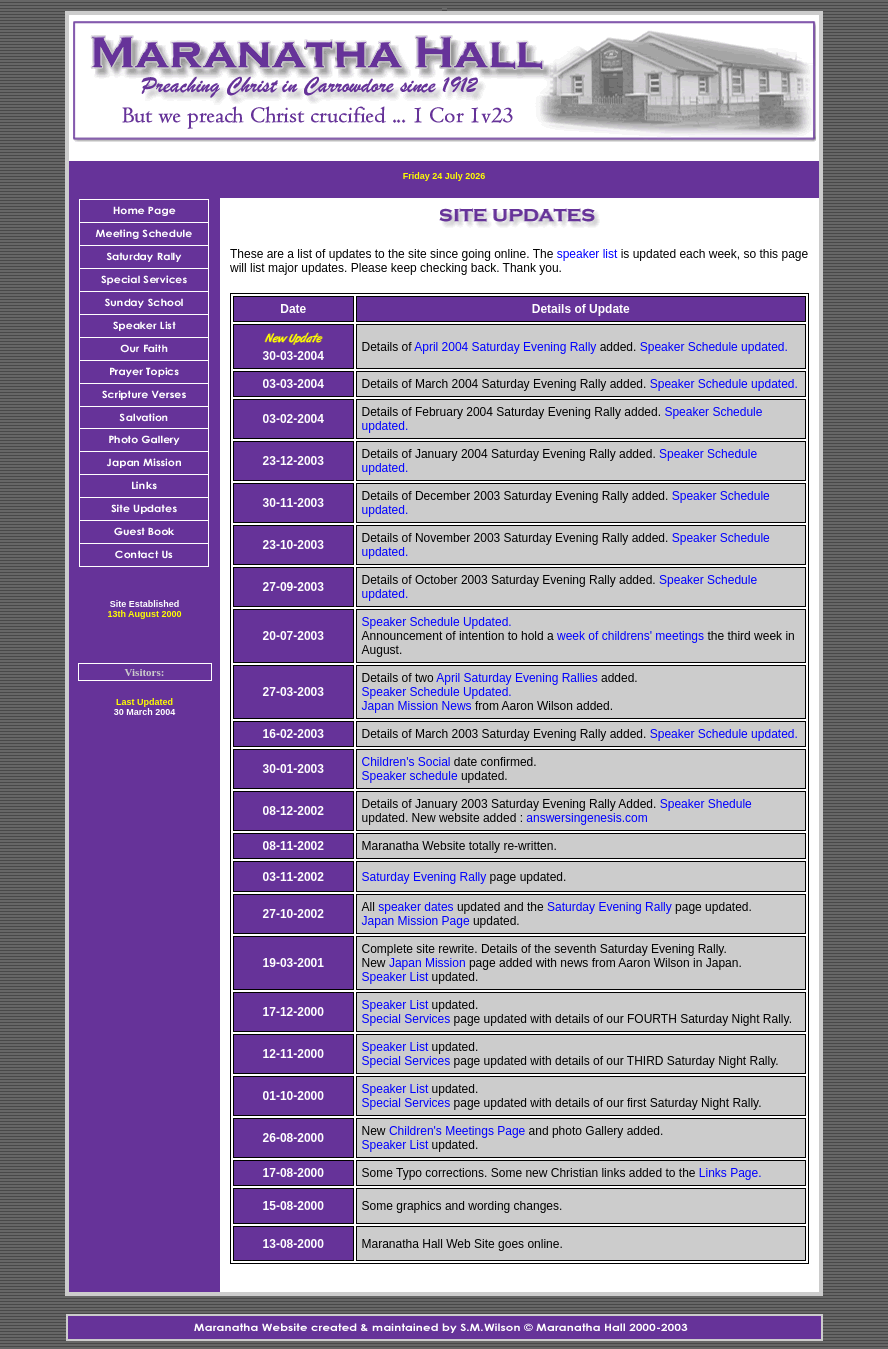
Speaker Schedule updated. (714, 347)
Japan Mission (427, 963)
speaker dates (415, 907)
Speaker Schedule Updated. (437, 622)
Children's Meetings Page (457, 1131)
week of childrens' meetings (630, 636)
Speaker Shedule (706, 804)
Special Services (406, 1019)
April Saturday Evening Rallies (518, 678)
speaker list (587, 254)
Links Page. (730, 1173)
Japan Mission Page (416, 921)
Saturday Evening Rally (424, 877)
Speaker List (395, 977)
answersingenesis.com (586, 818)
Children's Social (406, 762)
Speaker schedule (410, 776)
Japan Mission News (417, 706)
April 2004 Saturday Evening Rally (505, 347)
